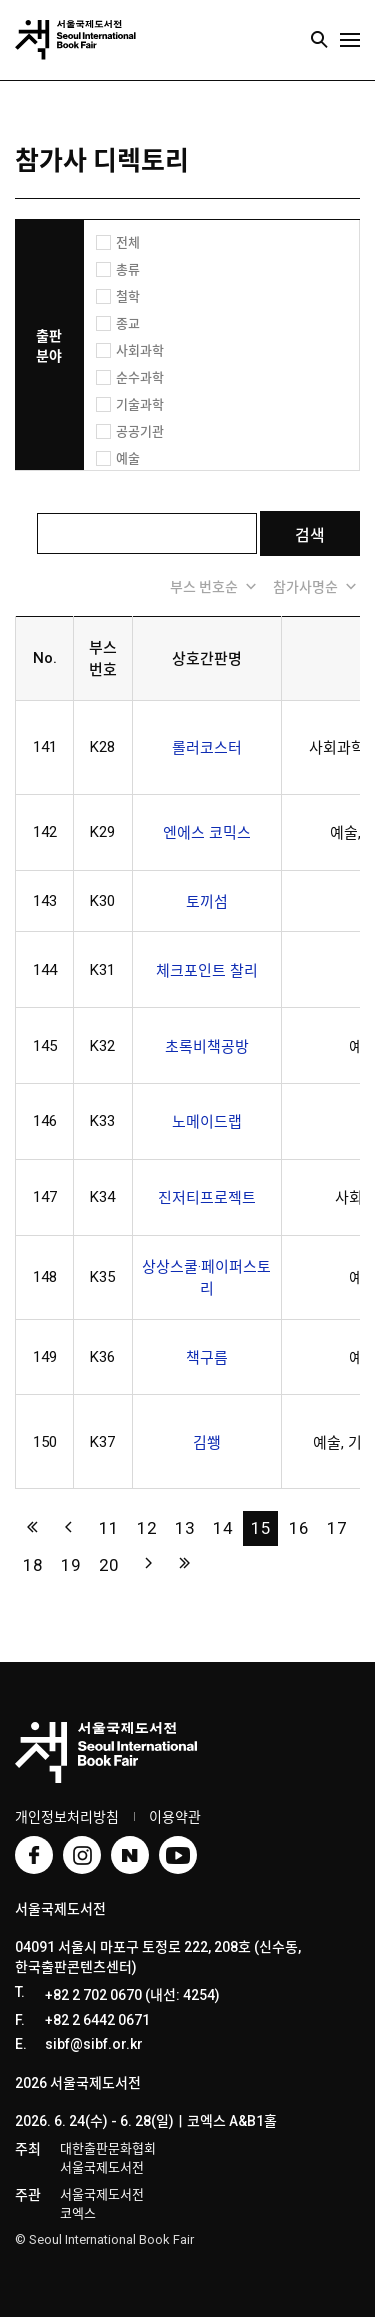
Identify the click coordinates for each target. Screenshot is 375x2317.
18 (33, 1565)
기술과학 (140, 404)
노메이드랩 (207, 1122)
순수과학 (140, 377)
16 (299, 1528)
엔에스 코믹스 (207, 833)
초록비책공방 (207, 1047)
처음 (32, 1526)
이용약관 (175, 1817)
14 (223, 1528)
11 (109, 1528)
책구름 (207, 1358)
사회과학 (140, 350)
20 (109, 1565)
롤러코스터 (207, 748)
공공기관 (140, 431)
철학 (128, 296)
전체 (128, 242)
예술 (128, 458)
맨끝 (184, 1563)
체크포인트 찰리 (207, 971)
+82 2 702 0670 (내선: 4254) (132, 1995)
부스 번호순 (215, 586)
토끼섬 (207, 902)
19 (71, 1565)
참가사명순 (316, 586)
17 (337, 1528)
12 (147, 1528)
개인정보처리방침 (67, 1817)
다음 (146, 1563)
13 (185, 1528)
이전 (70, 1526)
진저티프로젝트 (207, 1198)
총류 (128, 269)
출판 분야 (49, 346)
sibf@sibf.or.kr (94, 2044)
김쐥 (207, 1443)
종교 (128, 323)
